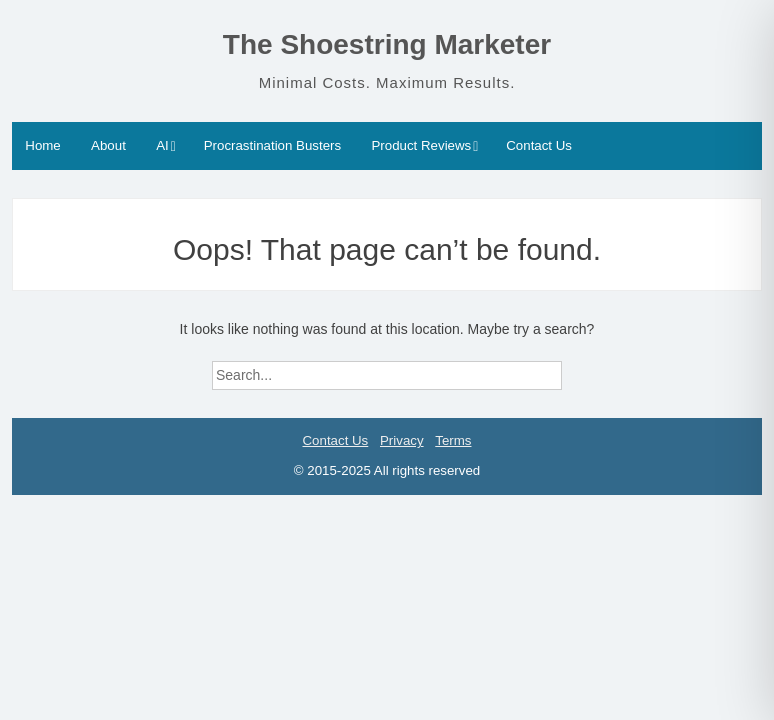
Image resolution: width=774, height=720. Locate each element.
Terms (453, 440)
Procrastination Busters (272, 145)
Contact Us (539, 145)
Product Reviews (421, 145)
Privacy (402, 440)
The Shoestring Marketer (387, 44)
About (108, 145)
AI (162, 145)
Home (42, 145)
